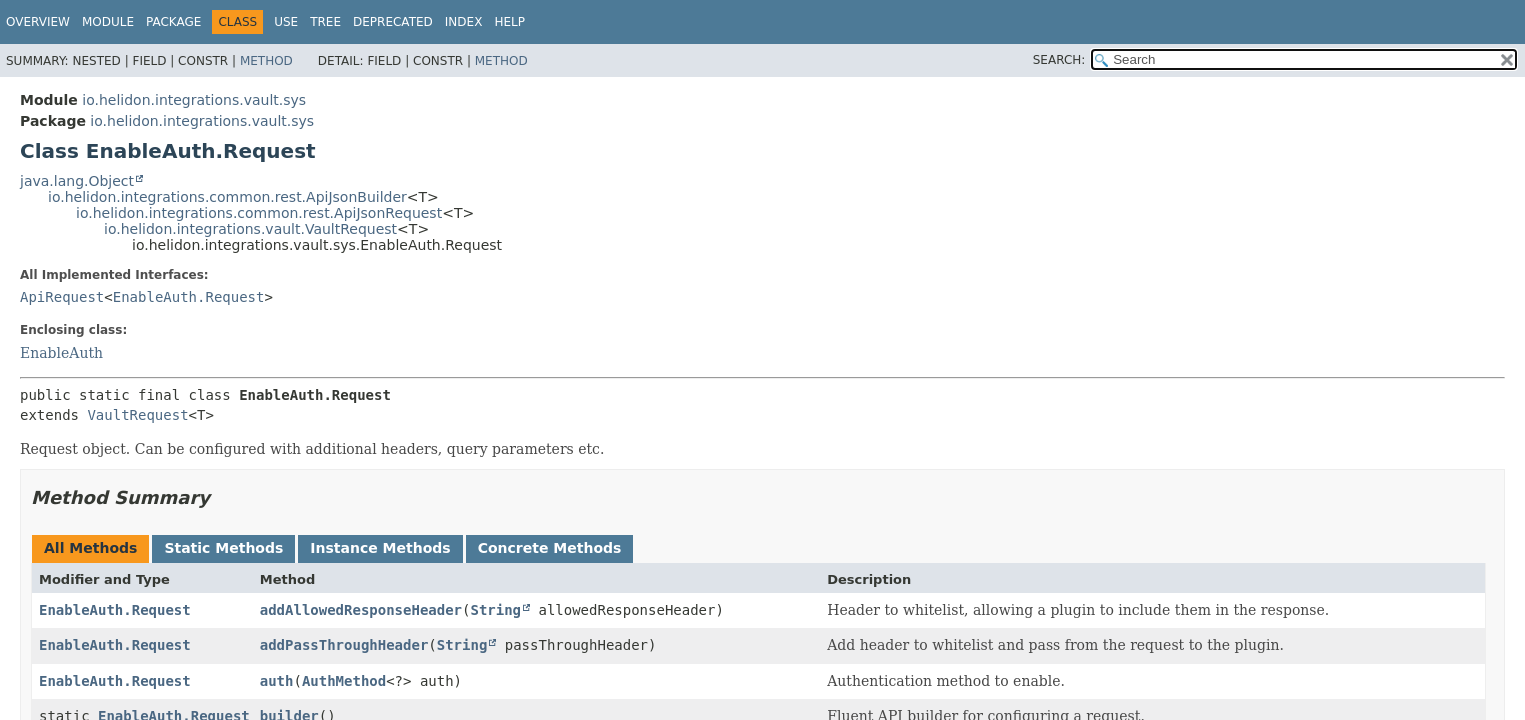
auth (277, 681)
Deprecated (393, 22)
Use (286, 22)
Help (509, 22)
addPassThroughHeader (344, 645)
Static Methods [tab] (223, 548)
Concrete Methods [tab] (550, 548)
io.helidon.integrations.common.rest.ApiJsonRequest (259, 213)
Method (266, 61)
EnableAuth (61, 353)
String (495, 610)
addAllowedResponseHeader (361, 610)
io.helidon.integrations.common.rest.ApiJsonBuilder (227, 197)
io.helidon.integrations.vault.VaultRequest (250, 229)
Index (464, 22)
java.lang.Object (77, 181)
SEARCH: (1059, 60)
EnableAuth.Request (189, 297)
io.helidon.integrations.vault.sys (194, 100)
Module (108, 22)
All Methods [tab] (90, 548)
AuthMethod (344, 681)
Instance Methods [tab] (380, 548)
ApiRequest (62, 297)
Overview (38, 22)
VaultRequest (137, 415)
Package (173, 22)
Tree (325, 22)
